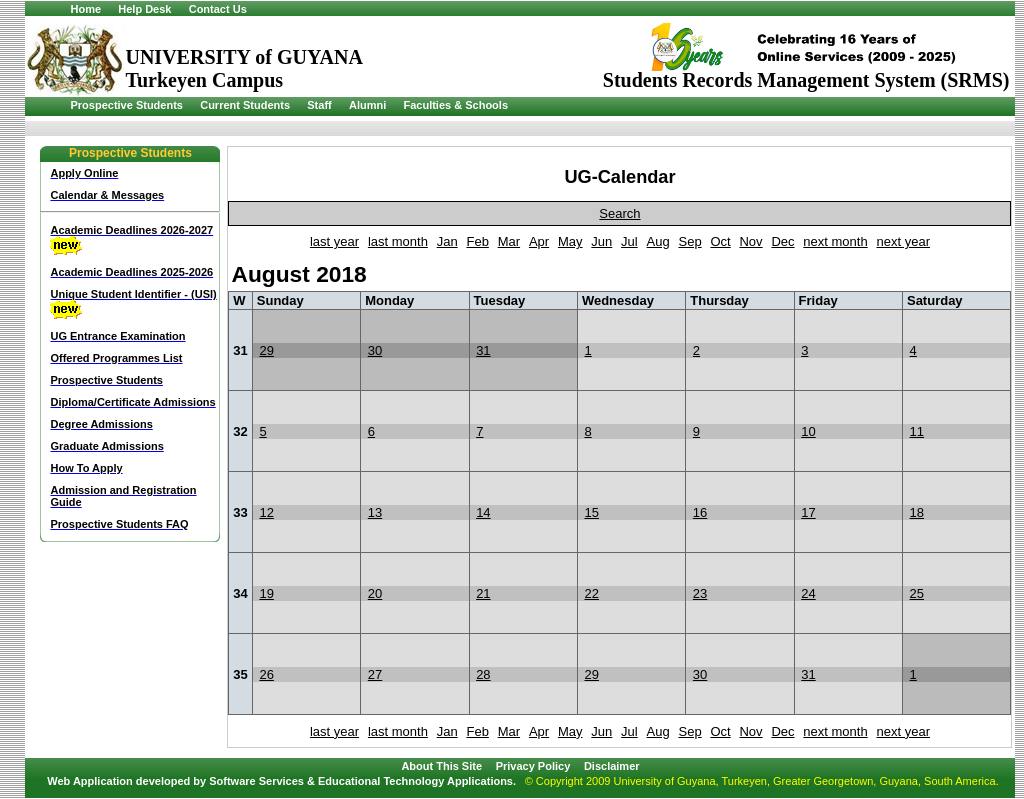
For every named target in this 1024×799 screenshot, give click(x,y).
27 (375, 674)
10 (808, 431)
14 (483, 512)
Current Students (245, 105)
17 (808, 512)
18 (917, 512)
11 (917, 431)
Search (619, 213)
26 (266, 674)
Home (85, 9)
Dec (782, 241)
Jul (629, 241)
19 (266, 593)
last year (334, 241)
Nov (750, 241)
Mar (509, 241)
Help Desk (144, 9)
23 (700, 593)
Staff (319, 105)
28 (483, 674)
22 (592, 593)
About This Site (441, 766)
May (570, 241)
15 (592, 512)
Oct (720, 241)
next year (903, 241)
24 (808, 593)
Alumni (367, 105)
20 (375, 593)
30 (375, 350)
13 (375, 512)
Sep (689, 241)
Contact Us (218, 9)
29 (266, 350)
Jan (447, 241)
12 (266, 512)
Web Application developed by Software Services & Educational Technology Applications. (281, 781)
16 (700, 512)
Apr (539, 241)
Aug (658, 241)
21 (483, 593)
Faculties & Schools (455, 105)
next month (835, 241)
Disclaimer (612, 766)
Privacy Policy (533, 766)
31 (483, 350)
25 (917, 593)
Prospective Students (126, 105)
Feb (477, 241)
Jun (601, 241)
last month (398, 241)
